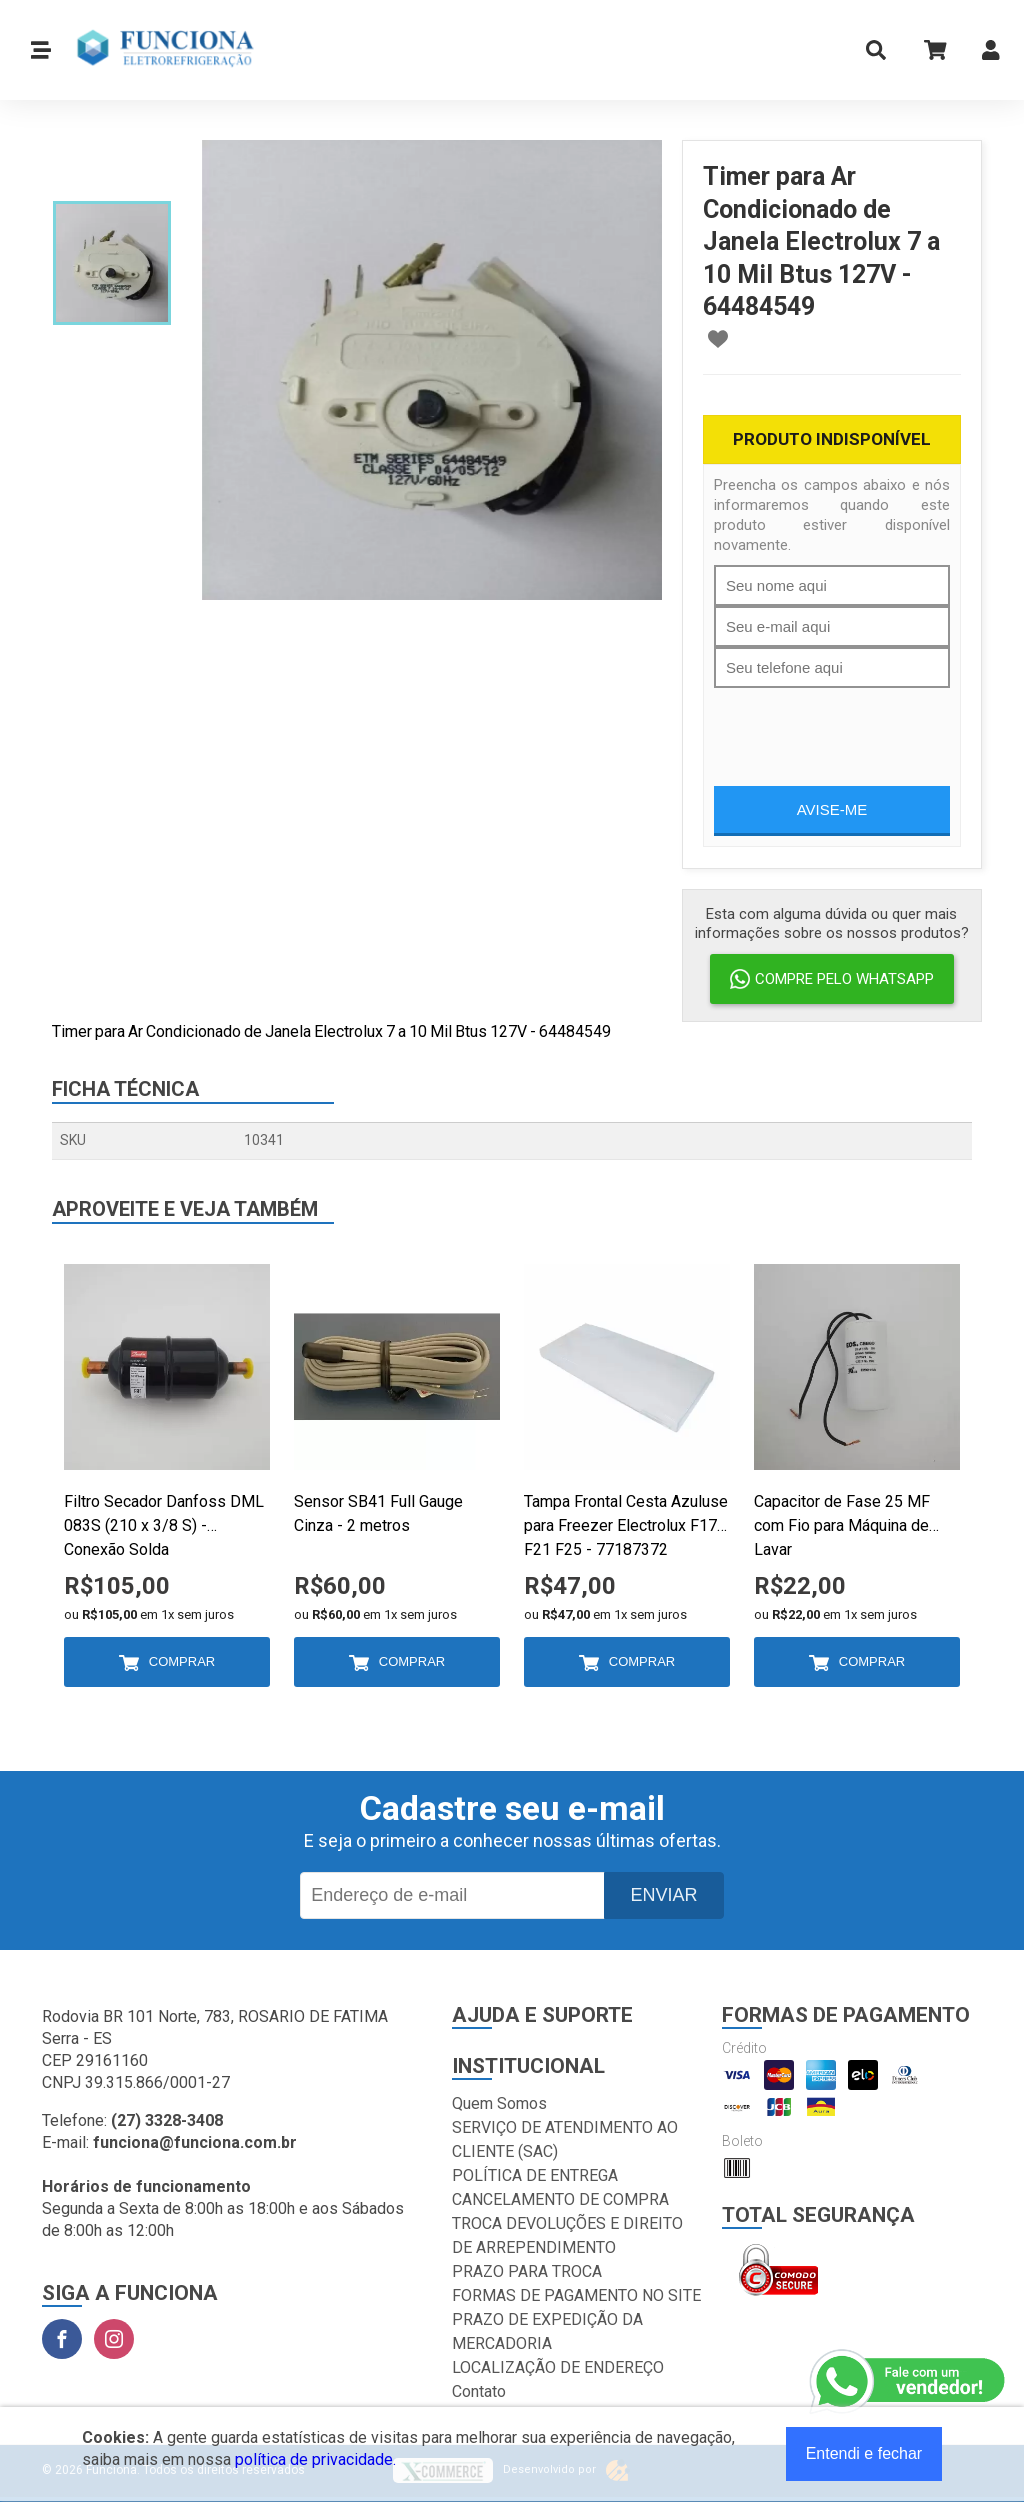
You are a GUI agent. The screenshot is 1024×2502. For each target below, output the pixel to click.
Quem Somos (499, 2103)
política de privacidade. (315, 2459)
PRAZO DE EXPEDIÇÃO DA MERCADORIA (547, 2331)
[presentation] (866, 727)
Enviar (663, 1895)
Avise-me (832, 809)
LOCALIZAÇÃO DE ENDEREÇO (558, 2367)
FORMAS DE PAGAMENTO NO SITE (576, 2295)
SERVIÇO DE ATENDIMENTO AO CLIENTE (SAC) (565, 2139)
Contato (479, 2391)
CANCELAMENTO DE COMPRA (560, 2199)
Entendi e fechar (864, 2453)
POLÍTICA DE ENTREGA (535, 2175)
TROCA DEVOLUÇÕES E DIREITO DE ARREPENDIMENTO (567, 2235)
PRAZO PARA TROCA (527, 2271)
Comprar (182, 1661)
